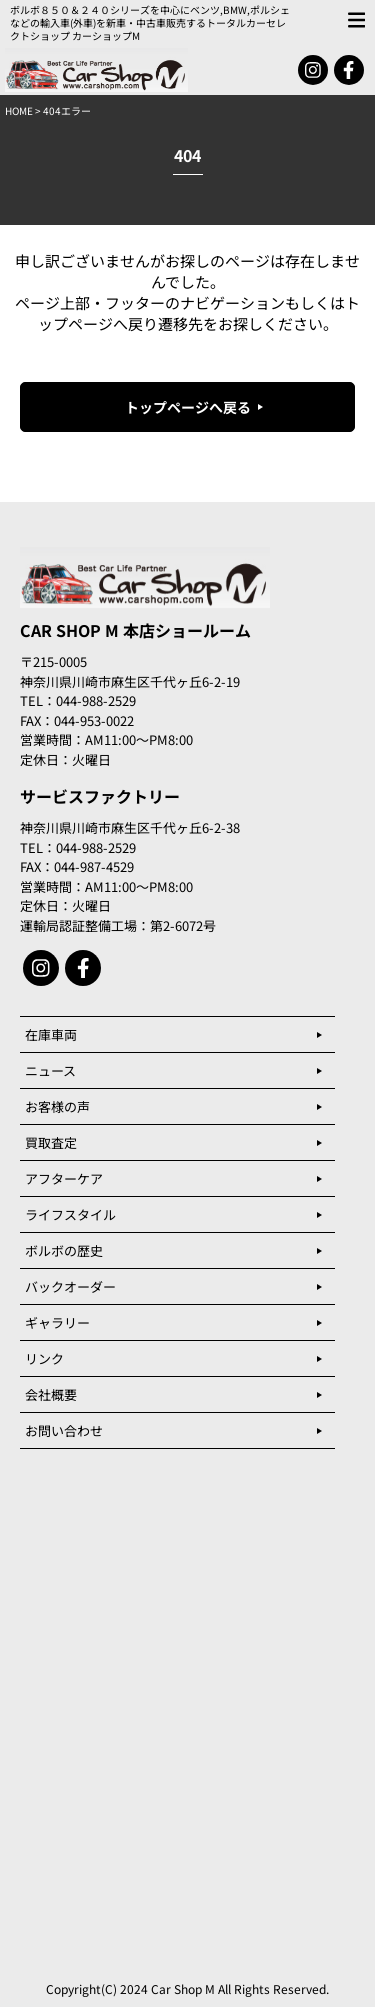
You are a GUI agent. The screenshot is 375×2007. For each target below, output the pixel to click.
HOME (19, 110)
